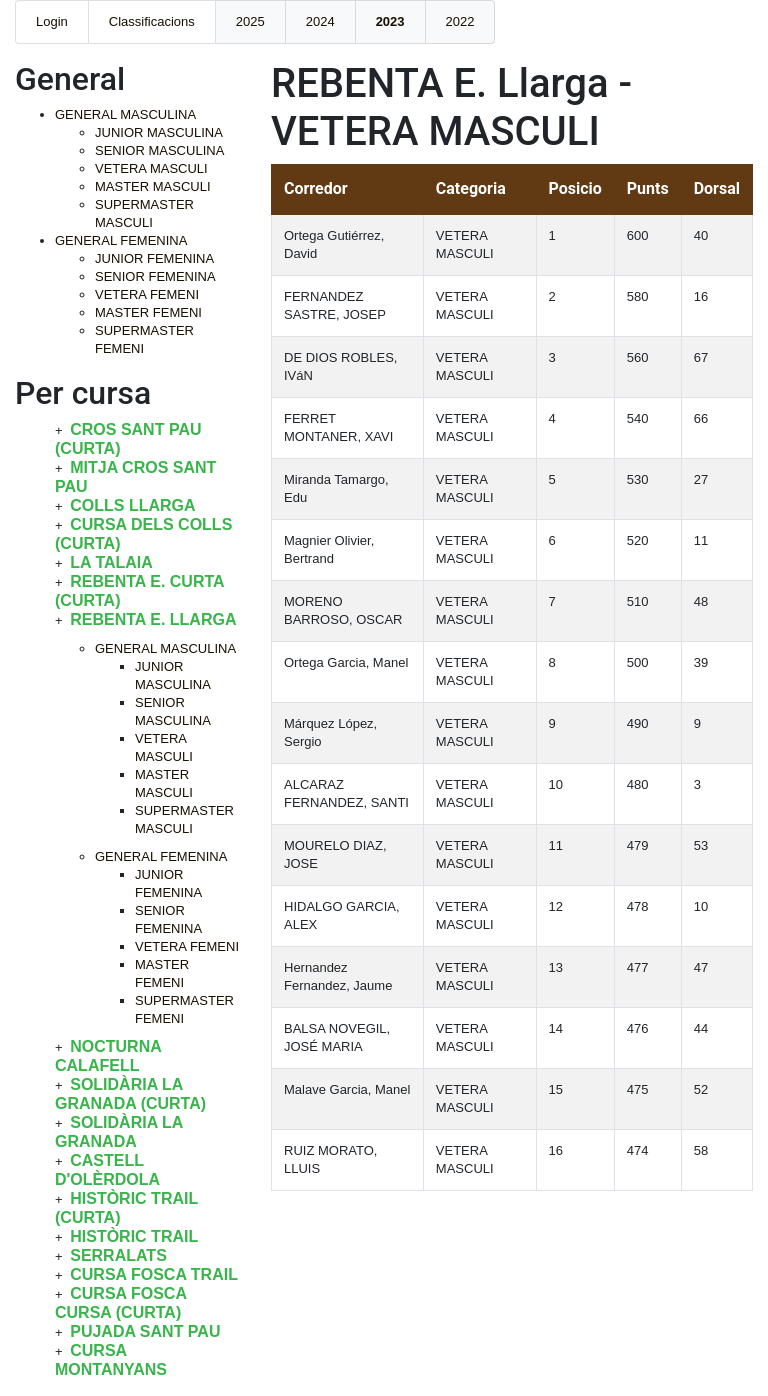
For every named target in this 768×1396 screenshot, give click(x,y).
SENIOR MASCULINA (159, 150)
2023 (390, 21)
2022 (460, 21)
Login (52, 21)
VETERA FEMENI (147, 294)
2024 (320, 21)
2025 (250, 21)
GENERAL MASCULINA (125, 114)
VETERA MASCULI (151, 168)
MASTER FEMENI (148, 312)
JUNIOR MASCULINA (159, 132)
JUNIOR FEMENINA (154, 258)
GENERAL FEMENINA (121, 240)
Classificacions (152, 21)
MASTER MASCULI (153, 186)
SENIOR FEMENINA (155, 276)
